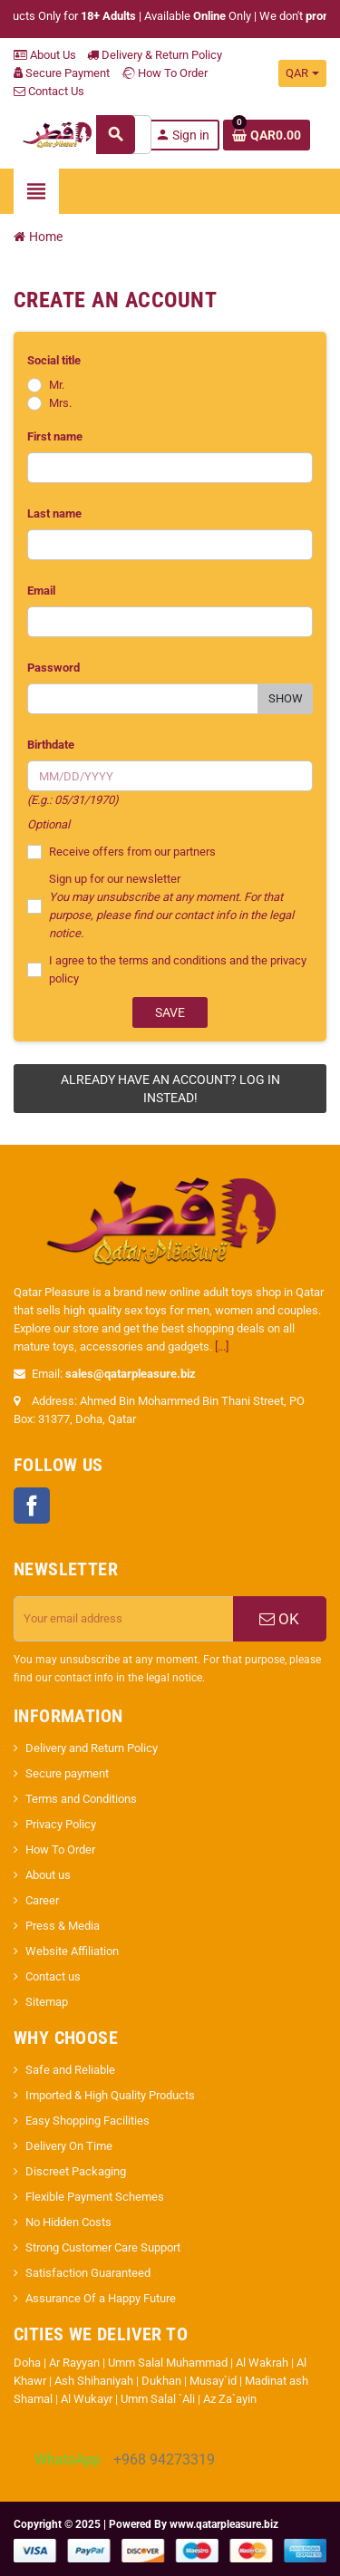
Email (41, 590)
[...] (221, 1346)
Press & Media (62, 1925)
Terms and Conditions (81, 1799)
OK (279, 1619)
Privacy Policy (60, 1824)
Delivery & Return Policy (154, 55)
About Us (45, 55)
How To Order (164, 73)
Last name (54, 513)
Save (170, 1012)
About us (48, 1875)
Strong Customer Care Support (102, 2247)
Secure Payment (62, 73)
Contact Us (49, 91)
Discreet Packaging (75, 2171)
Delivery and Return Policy (91, 1748)
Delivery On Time (68, 2146)
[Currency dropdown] (302, 73)
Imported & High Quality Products (110, 2095)
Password (53, 667)
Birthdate (50, 744)
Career (42, 1900)
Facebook (32, 1505)
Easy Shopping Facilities (87, 2120)
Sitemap (46, 2002)
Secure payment (67, 1773)
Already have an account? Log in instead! (170, 1088)
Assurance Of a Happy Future (100, 2298)
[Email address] (124, 1618)
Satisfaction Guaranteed (88, 2273)
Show (285, 698)
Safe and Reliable (70, 2070)
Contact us (53, 1976)
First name (55, 436)
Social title (54, 360)
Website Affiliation (72, 1951)
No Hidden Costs (68, 2222)
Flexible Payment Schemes (94, 2196)
